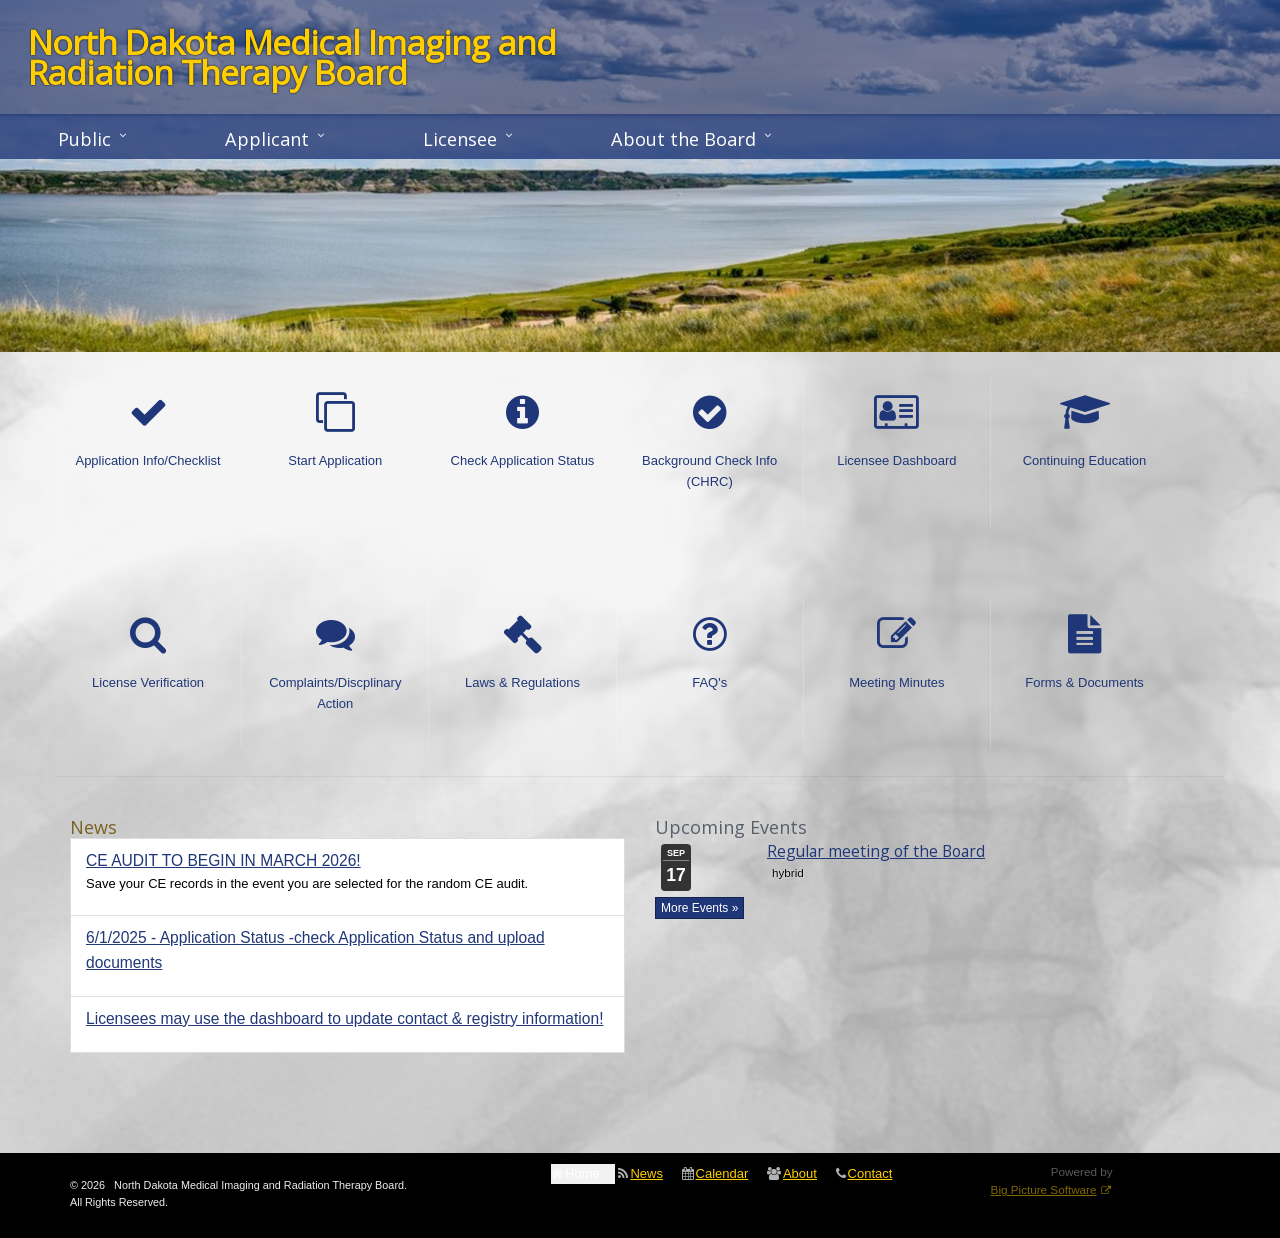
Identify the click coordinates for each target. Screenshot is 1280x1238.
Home (582, 1173)
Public (84, 139)
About (800, 1173)
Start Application (335, 431)
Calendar (722, 1173)
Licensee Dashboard (896, 431)
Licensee (460, 139)
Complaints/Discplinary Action (335, 663)
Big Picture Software (1044, 1189)
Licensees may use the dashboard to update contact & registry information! (345, 1018)
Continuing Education (1085, 431)
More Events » (699, 908)
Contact (870, 1173)
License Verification (148, 653)
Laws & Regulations (522, 653)
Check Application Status (523, 431)
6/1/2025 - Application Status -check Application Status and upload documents (315, 950)
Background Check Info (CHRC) (709, 441)
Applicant (267, 139)
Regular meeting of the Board (876, 851)
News (646, 1173)
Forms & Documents (1084, 653)
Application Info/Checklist (147, 431)
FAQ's (710, 653)
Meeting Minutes (896, 653)
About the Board (683, 139)
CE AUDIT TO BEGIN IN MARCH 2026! (223, 860)
